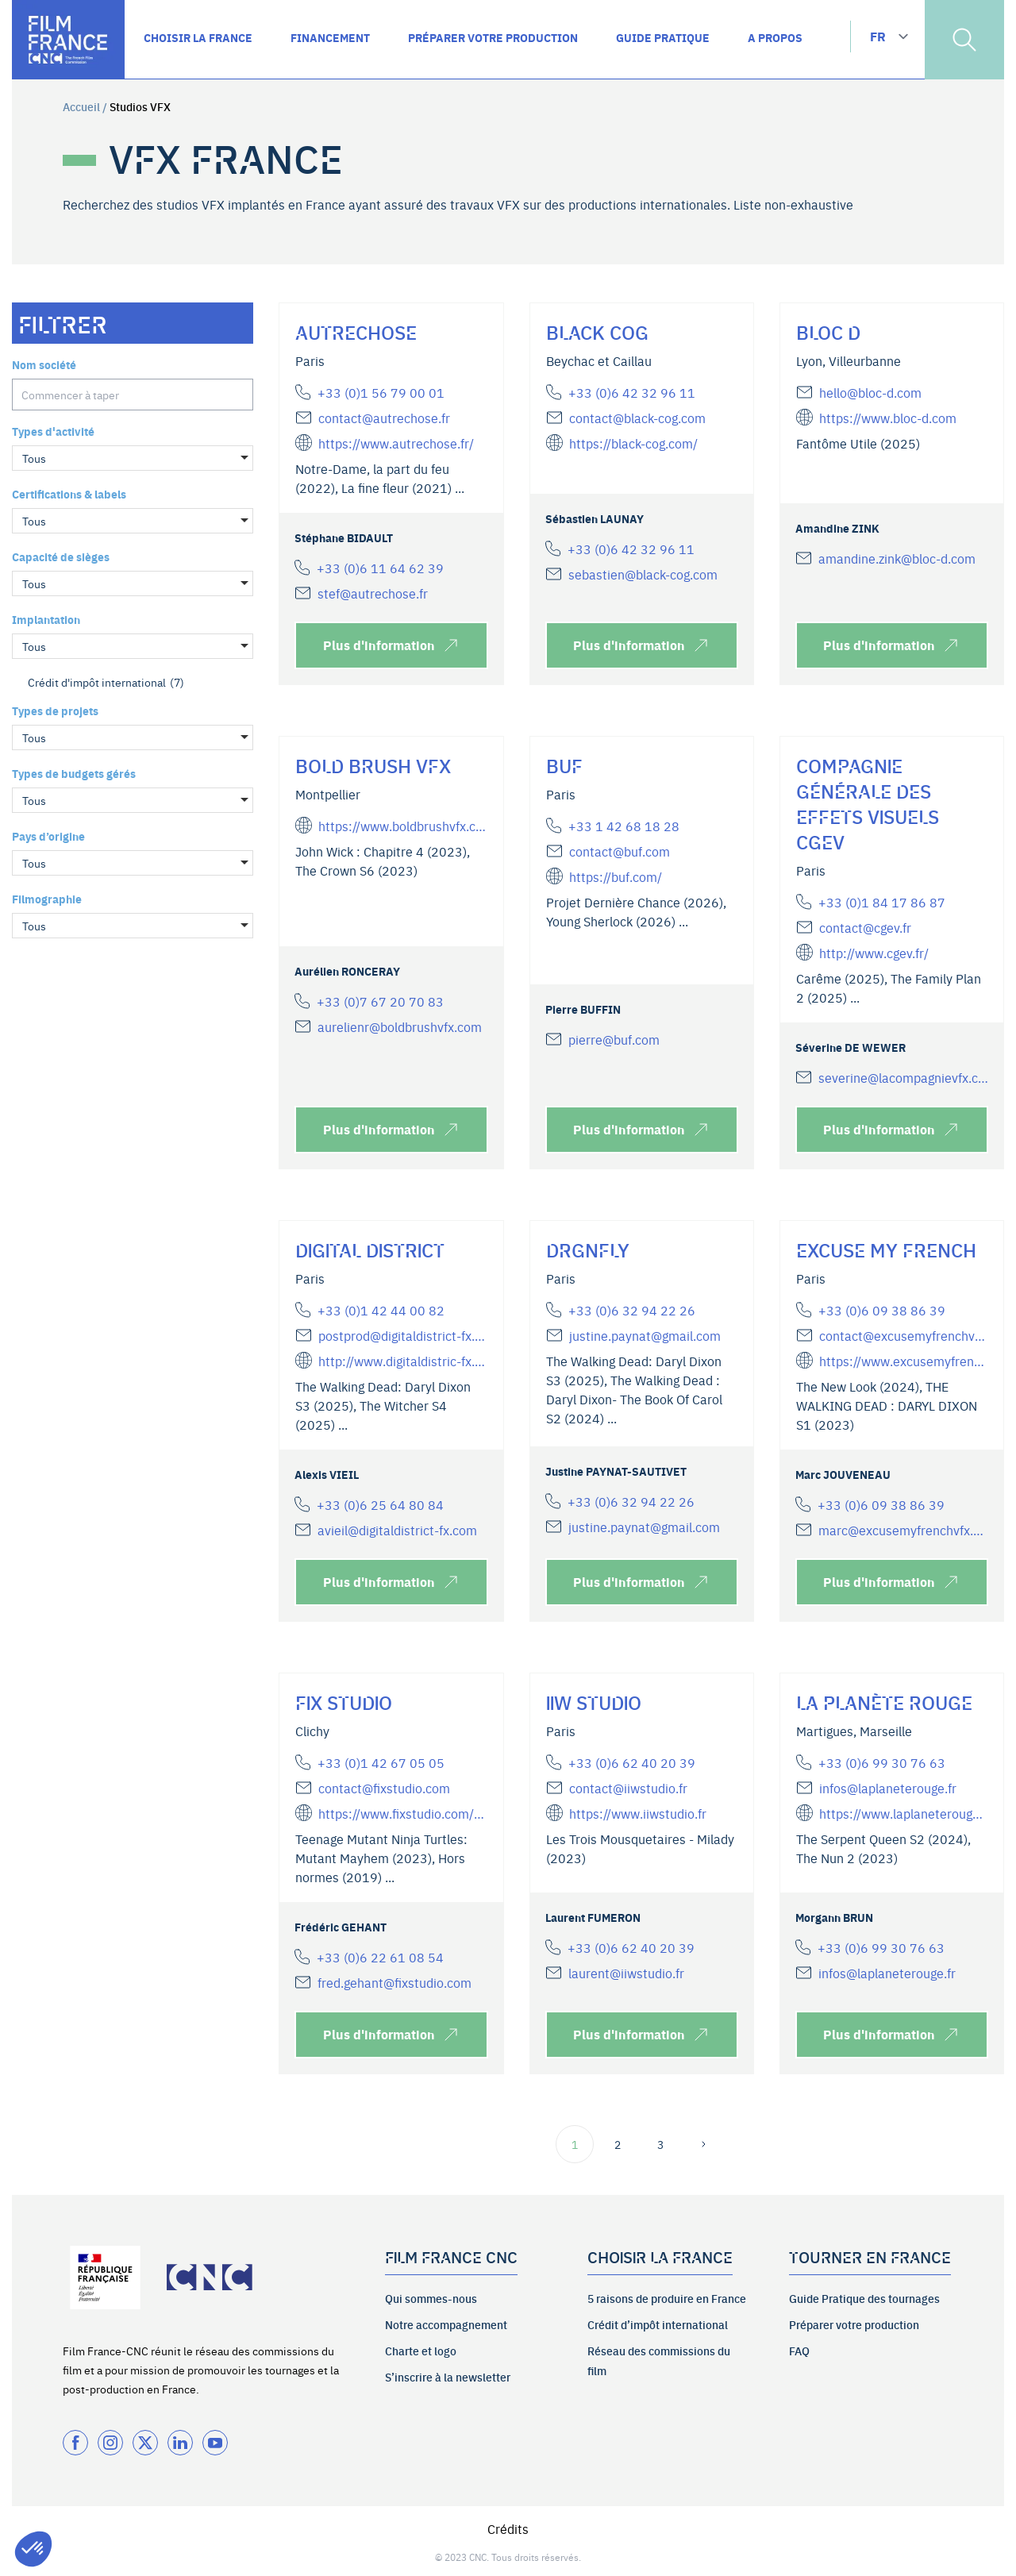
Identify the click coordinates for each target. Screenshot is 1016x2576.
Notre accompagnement (446, 2324)
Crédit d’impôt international (657, 2324)
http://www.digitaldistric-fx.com (402, 1360)
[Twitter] (145, 2442)
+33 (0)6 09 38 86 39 (881, 1310)
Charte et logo (420, 2350)
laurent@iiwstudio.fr (626, 1972)
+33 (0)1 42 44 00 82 (381, 1310)
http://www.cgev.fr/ (874, 952)
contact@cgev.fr (865, 927)
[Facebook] (75, 2442)
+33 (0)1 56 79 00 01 (381, 392)
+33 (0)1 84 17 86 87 (881, 902)
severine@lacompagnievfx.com (903, 1077)
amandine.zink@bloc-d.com (897, 558)
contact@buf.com (619, 851)
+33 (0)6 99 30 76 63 (881, 1762)
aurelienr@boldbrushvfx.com (400, 1026)
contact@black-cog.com (637, 417)
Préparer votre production (854, 2324)
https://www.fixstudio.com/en (402, 1813)
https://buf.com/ (615, 876)
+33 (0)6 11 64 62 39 (380, 567)
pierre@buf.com (614, 1039)
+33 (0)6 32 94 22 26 (631, 1310)
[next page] (703, 2144)
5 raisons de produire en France (666, 2298)
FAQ (799, 2350)
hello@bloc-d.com (870, 392)
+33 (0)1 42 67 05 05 (381, 1762)
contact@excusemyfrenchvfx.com (903, 1335)
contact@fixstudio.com (384, 1787)
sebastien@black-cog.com (643, 574)
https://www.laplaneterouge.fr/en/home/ (903, 1813)
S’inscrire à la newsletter (447, 2377)
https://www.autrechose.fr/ (396, 443)
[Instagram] (110, 2442)
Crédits (508, 2528)
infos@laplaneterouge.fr (887, 1787)
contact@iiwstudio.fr (628, 1787)
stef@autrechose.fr (373, 593)
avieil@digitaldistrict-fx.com (397, 1529)
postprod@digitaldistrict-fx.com (402, 1335)
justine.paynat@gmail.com (645, 1335)
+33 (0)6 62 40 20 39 (631, 1762)
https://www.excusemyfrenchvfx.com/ (903, 1360)
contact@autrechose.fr (384, 417)
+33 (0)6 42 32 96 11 (631, 392)
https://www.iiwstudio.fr (637, 1813)
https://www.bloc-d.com (887, 417)
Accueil (81, 106)
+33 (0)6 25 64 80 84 (380, 1504)
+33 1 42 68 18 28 (623, 825)
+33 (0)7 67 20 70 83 (380, 1001)
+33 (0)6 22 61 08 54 (380, 1957)
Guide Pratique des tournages (864, 2298)
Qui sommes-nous (431, 2298)
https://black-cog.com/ (633, 443)
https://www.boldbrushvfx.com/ (402, 825)
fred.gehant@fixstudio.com (394, 1982)
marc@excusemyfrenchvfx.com (903, 1529)
